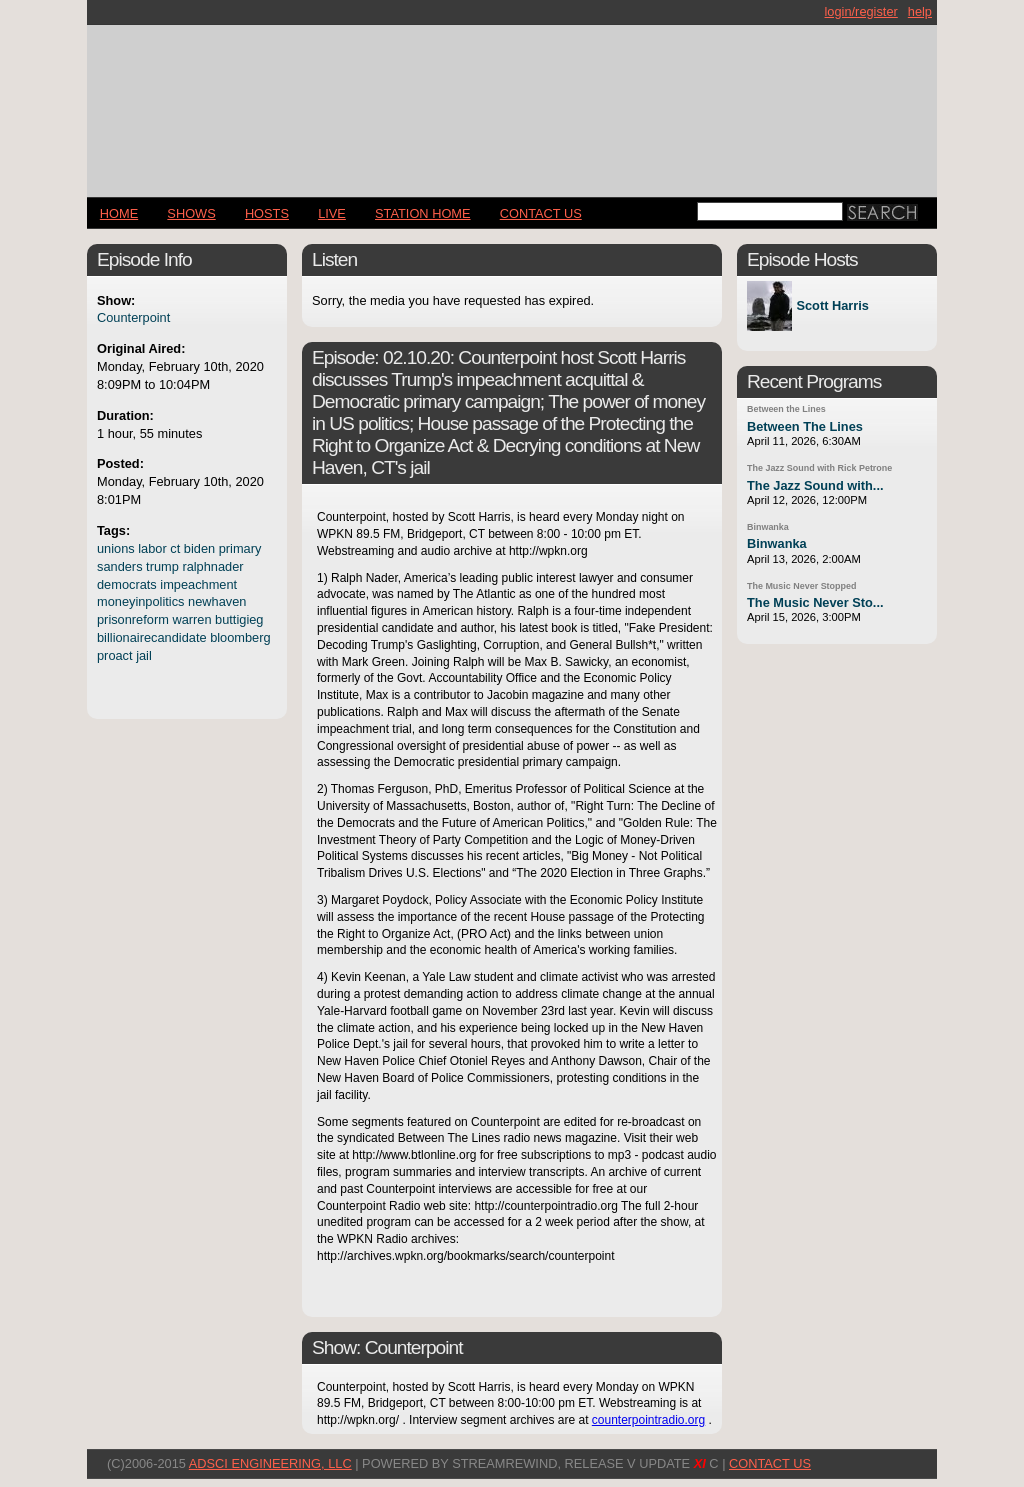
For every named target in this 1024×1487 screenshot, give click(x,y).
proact (115, 655)
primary (240, 548)
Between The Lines (805, 426)
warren (191, 619)
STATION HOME (423, 213)
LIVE (332, 213)
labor (152, 548)
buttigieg (239, 619)
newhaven (217, 601)
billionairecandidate (152, 637)
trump (162, 566)
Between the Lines (786, 409)
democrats (127, 584)
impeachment (198, 584)
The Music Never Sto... (815, 602)
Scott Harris (832, 306)
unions (116, 548)
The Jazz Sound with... (815, 485)
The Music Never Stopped (801, 586)
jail (144, 655)
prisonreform (133, 619)
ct (175, 548)
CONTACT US (541, 213)
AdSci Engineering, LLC (270, 1463)
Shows (191, 213)
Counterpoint (133, 317)
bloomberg (240, 637)
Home (119, 213)
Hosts (267, 213)
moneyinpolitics (141, 601)
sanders (120, 566)
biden (199, 548)
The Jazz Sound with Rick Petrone (819, 468)
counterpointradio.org (648, 1420)
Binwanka (768, 527)
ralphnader (212, 566)
